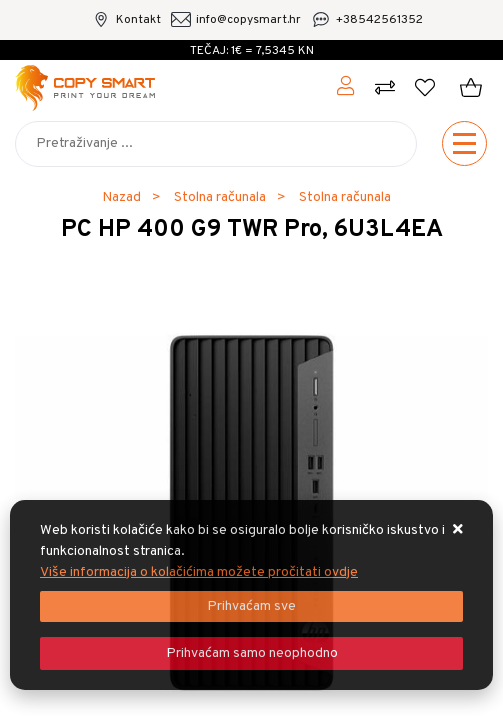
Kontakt (138, 20)
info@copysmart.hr (248, 20)
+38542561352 (379, 20)
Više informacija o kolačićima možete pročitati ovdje (199, 572)
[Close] (251, 606)
